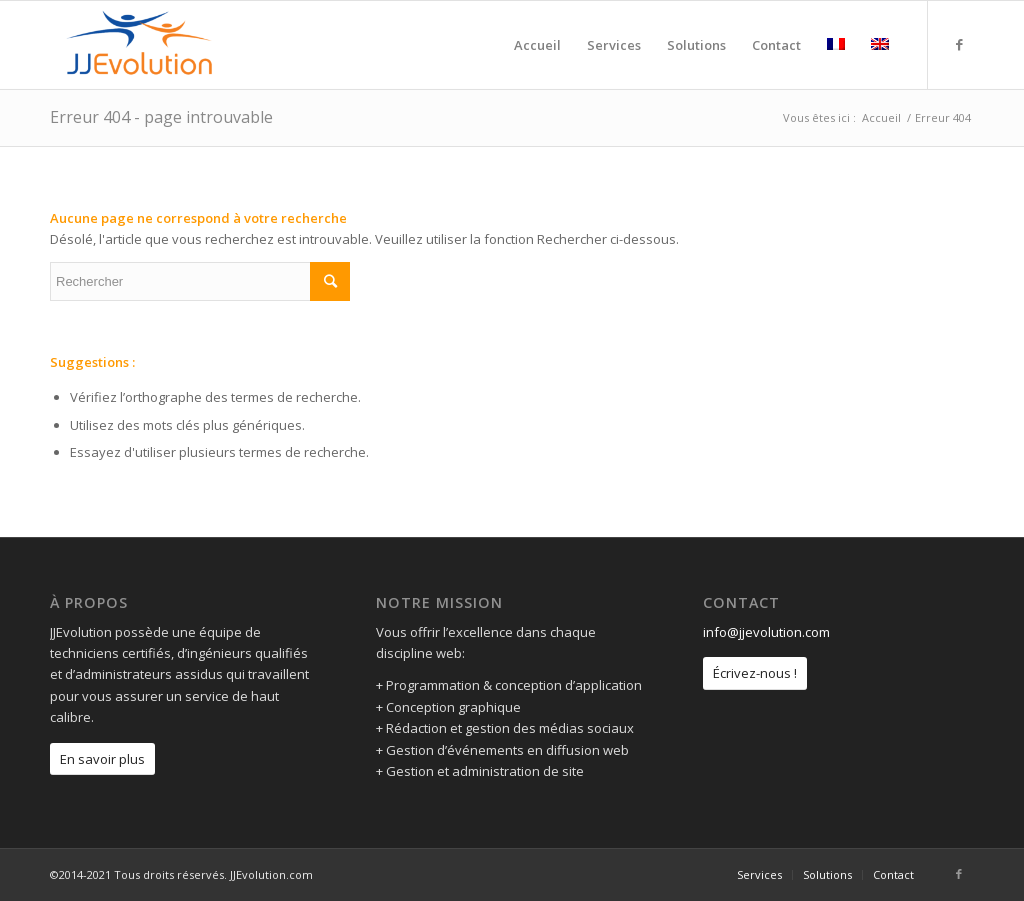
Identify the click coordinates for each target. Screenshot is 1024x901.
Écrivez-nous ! (755, 673)
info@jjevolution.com (766, 632)
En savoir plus (102, 759)
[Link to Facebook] (959, 44)
